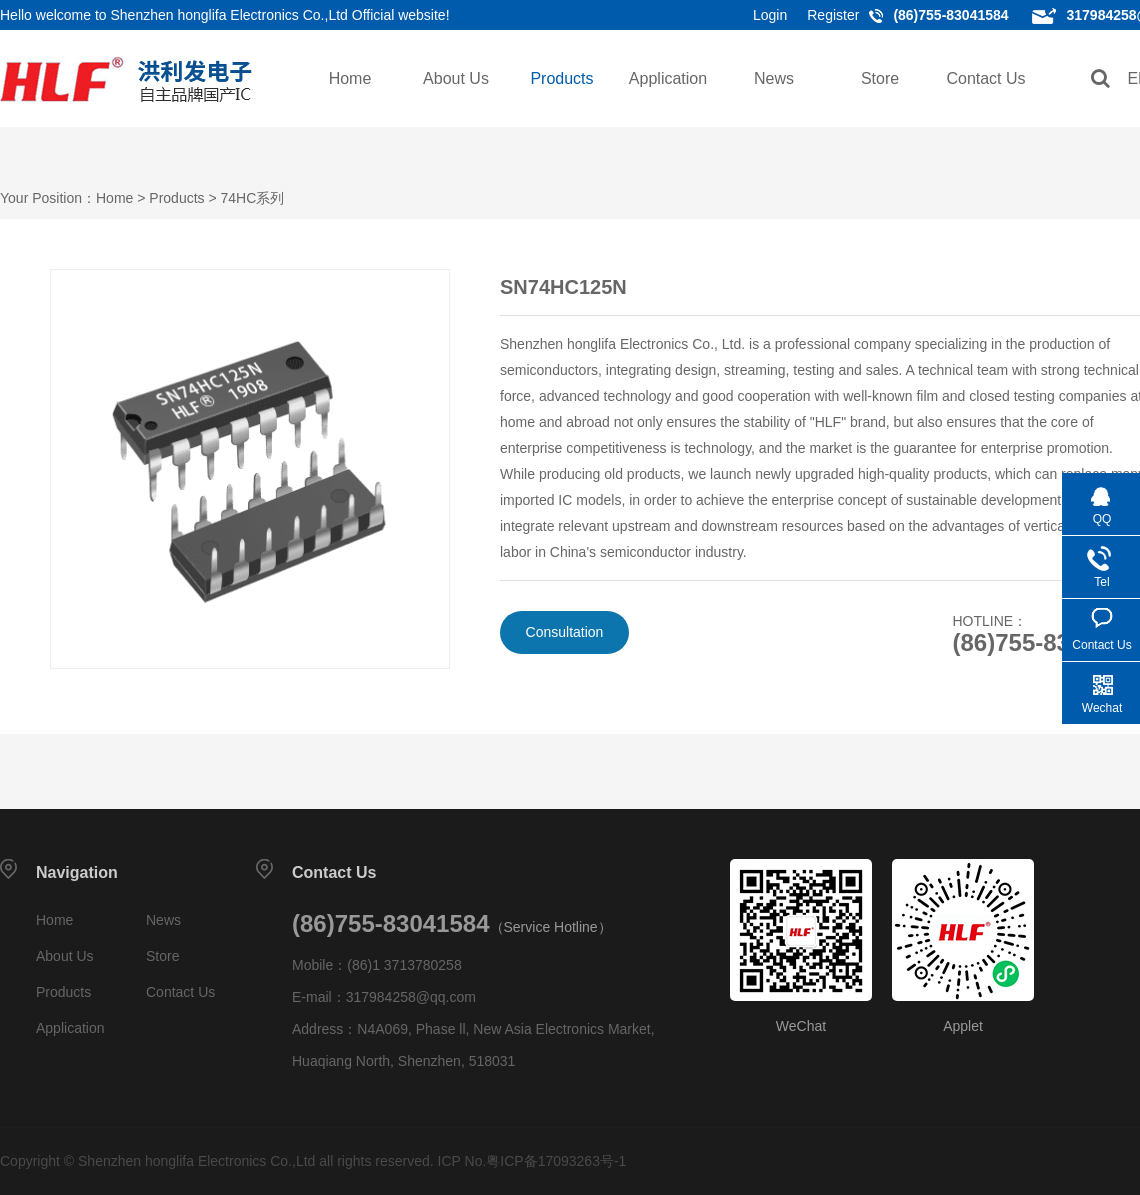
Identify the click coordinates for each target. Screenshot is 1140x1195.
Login (770, 15)
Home (350, 78)
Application (668, 78)
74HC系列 (253, 198)
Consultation (565, 632)
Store (880, 78)
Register (833, 15)
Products (561, 78)
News (774, 78)
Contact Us (985, 78)
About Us (456, 78)
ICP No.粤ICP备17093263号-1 (532, 1161)
